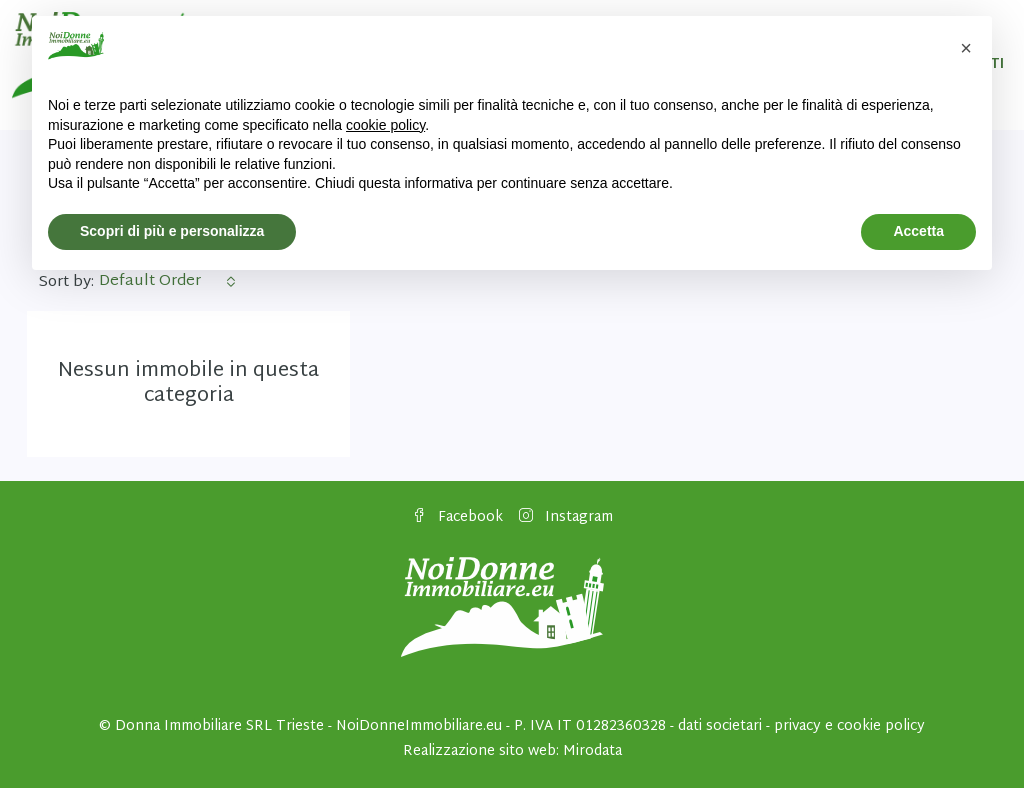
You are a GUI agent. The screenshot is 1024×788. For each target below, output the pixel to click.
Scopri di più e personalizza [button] (172, 231)
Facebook (457, 517)
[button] (966, 48)
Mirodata (592, 751)
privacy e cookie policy (849, 726)
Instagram (566, 517)
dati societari (720, 726)
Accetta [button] (918, 231)
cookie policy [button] (385, 125)
